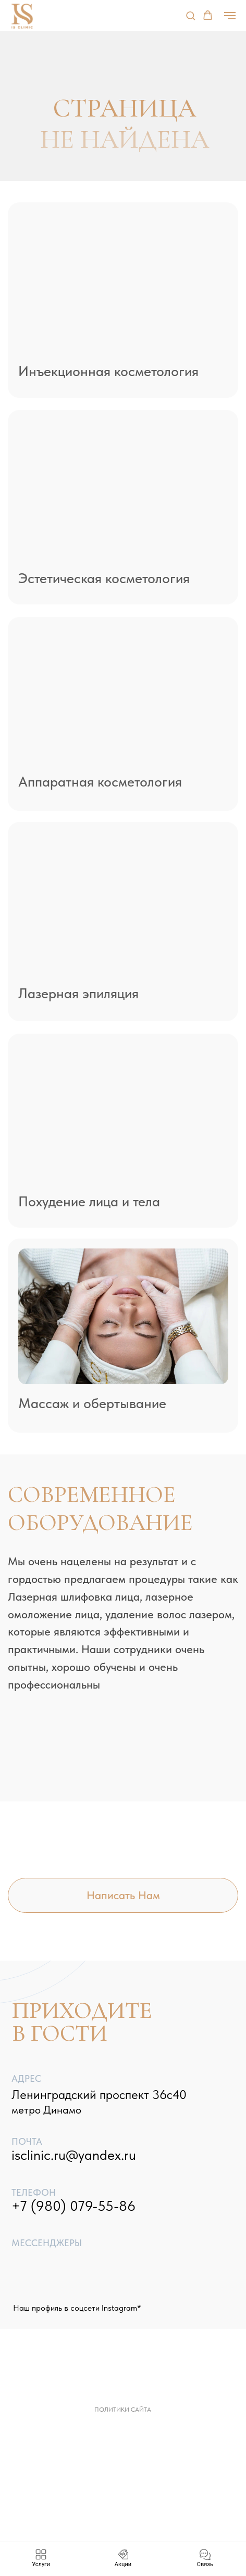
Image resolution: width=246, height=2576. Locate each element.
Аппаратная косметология (100, 782)
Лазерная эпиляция (78, 993)
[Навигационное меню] (230, 15)
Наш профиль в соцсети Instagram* (77, 2308)
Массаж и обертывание (92, 1403)
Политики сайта (122, 2409)
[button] (190, 15)
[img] (123, 282)
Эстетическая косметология (104, 578)
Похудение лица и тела (89, 1201)
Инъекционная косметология (108, 371)
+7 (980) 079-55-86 (73, 2206)
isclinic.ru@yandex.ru (73, 2155)
